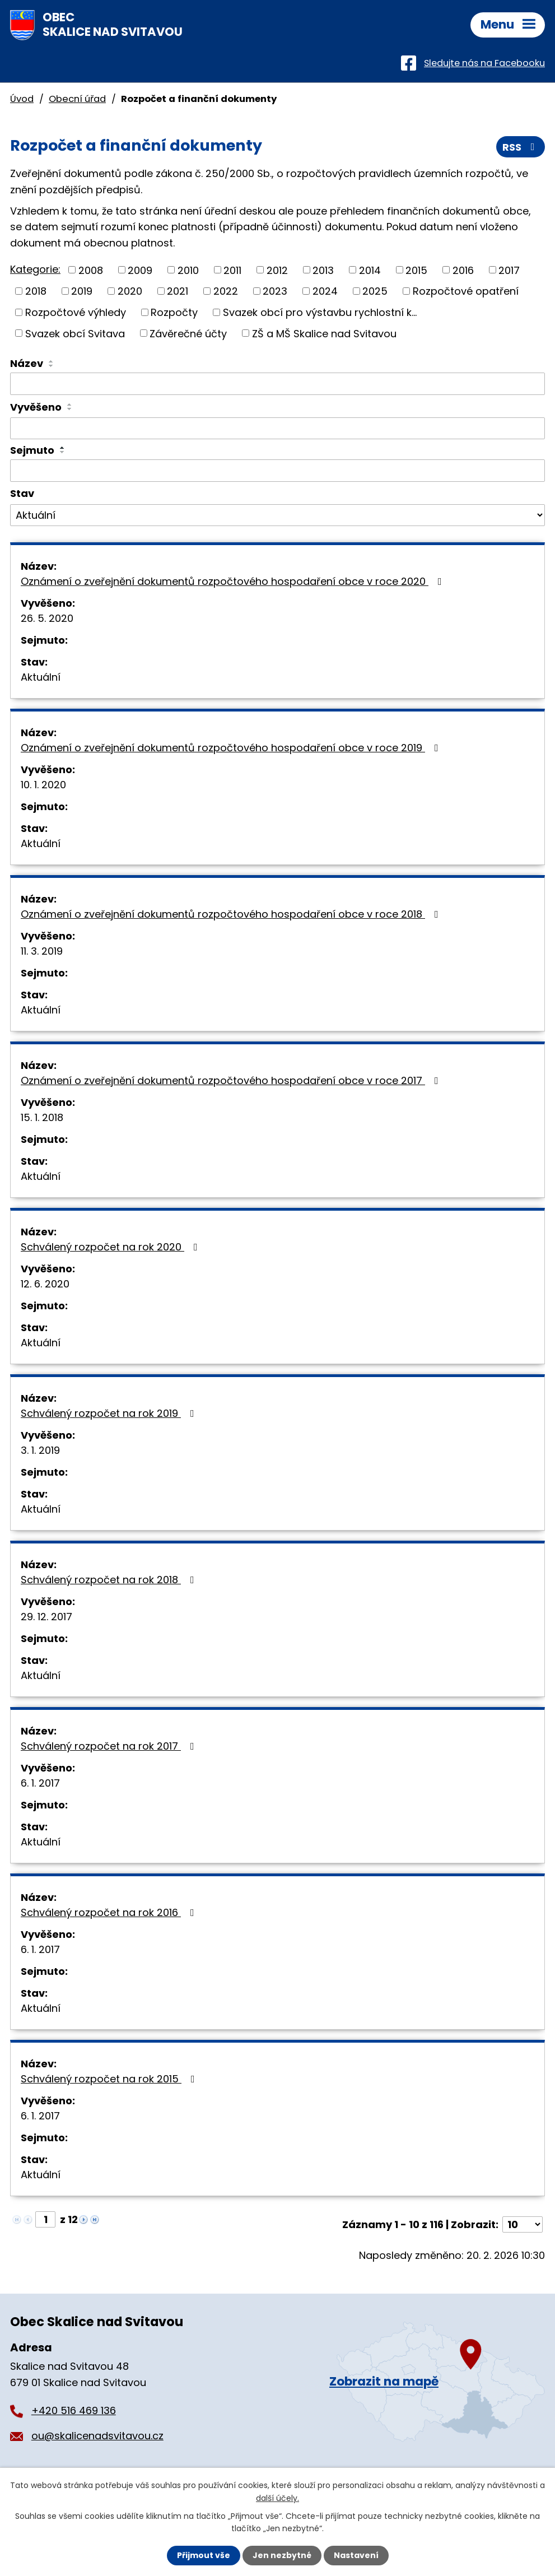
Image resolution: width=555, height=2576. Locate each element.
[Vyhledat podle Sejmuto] (277, 470)
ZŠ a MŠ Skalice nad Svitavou (324, 333)
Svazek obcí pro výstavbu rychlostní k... (320, 312)
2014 (370, 270)
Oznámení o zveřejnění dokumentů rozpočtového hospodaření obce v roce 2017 (232, 1080)
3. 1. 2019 (40, 1450)
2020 (130, 291)
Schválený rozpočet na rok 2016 (110, 1912)
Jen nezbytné (282, 2555)
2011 (232, 270)
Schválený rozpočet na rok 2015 (110, 2079)
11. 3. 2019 (42, 951)
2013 (323, 270)
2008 (90, 270)
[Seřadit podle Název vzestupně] (51, 361)
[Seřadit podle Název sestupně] (51, 366)
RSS (520, 147)
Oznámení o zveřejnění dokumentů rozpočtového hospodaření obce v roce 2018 (232, 914)
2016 (463, 270)
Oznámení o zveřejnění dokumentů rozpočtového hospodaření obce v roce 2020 (233, 581)
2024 (325, 291)
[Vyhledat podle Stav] (277, 515)
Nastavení (356, 2555)
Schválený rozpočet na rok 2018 (110, 1580)
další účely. (277, 2497)
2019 (81, 291)
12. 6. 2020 (45, 1284)
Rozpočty (174, 312)
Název (26, 363)
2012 (277, 270)
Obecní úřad (77, 98)
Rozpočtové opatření (466, 291)
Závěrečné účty (188, 333)
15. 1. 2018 (42, 1117)
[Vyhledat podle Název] (277, 384)
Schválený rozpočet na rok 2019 (110, 1413)
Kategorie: (35, 269)
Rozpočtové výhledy (75, 312)
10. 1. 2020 (43, 785)
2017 (509, 270)
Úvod (22, 98)
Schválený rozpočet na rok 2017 (110, 1746)
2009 (140, 270)
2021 (177, 291)
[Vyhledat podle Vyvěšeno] (277, 428)
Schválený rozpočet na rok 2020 (111, 1247)
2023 (275, 291)
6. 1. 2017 (40, 1783)
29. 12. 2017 (46, 1617)
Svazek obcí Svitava (75, 333)
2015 (416, 270)
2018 (35, 291)
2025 (375, 291)
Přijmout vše (203, 2555)
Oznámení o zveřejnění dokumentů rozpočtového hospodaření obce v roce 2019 (232, 748)
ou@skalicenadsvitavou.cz (97, 2436)
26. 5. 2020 (47, 618)
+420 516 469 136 (73, 2410)
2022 (225, 291)
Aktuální (40, 677)
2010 (188, 270)
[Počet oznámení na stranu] (522, 2224)
